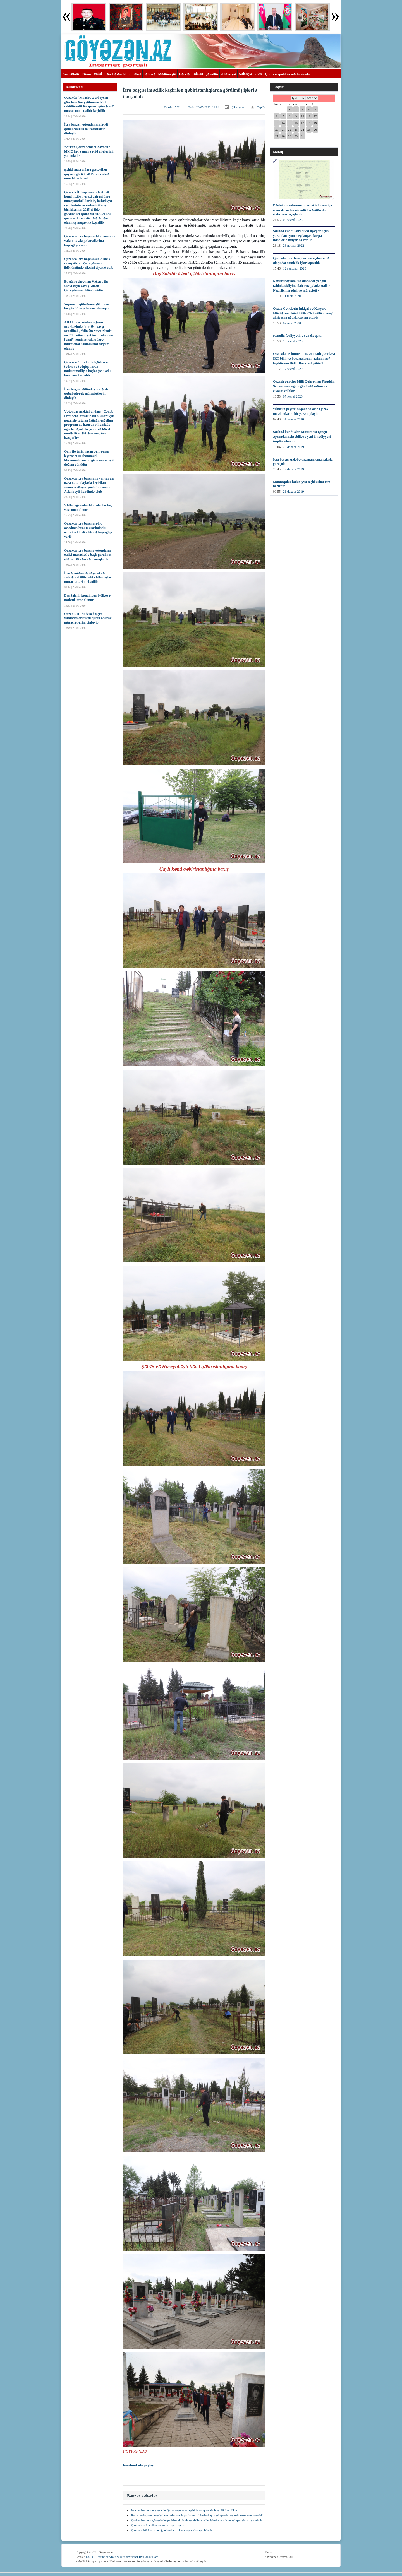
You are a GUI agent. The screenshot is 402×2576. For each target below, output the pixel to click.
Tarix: (203, 107)
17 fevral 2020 (293, 369)
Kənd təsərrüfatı (117, 74)
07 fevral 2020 (293, 396)
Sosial (98, 74)
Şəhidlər (211, 74)
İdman (198, 74)
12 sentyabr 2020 (294, 268)
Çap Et (261, 107)
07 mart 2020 (292, 323)
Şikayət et (238, 107)
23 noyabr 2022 (293, 245)
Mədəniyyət (167, 74)
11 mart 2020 (292, 296)
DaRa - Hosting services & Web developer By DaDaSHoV (122, 2556)
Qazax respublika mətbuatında (287, 74)
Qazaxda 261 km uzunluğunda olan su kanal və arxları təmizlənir (171, 2530)
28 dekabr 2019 (293, 447)
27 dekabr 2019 (293, 469)
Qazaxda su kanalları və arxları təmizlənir (157, 2525)
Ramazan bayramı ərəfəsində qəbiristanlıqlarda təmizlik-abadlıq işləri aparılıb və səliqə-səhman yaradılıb (197, 2515)
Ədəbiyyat (228, 74)
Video (258, 74)
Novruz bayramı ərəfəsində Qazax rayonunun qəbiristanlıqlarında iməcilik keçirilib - (184, 2510)
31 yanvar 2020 (293, 419)
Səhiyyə (150, 74)
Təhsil (136, 74)
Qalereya (245, 74)
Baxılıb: (172, 107)
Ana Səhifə (71, 74)
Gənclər (185, 74)
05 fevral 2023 (293, 220)
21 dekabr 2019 (293, 492)
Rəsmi (86, 74)
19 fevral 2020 (293, 341)
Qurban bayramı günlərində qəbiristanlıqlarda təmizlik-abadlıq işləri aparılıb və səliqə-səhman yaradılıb (196, 2520)
